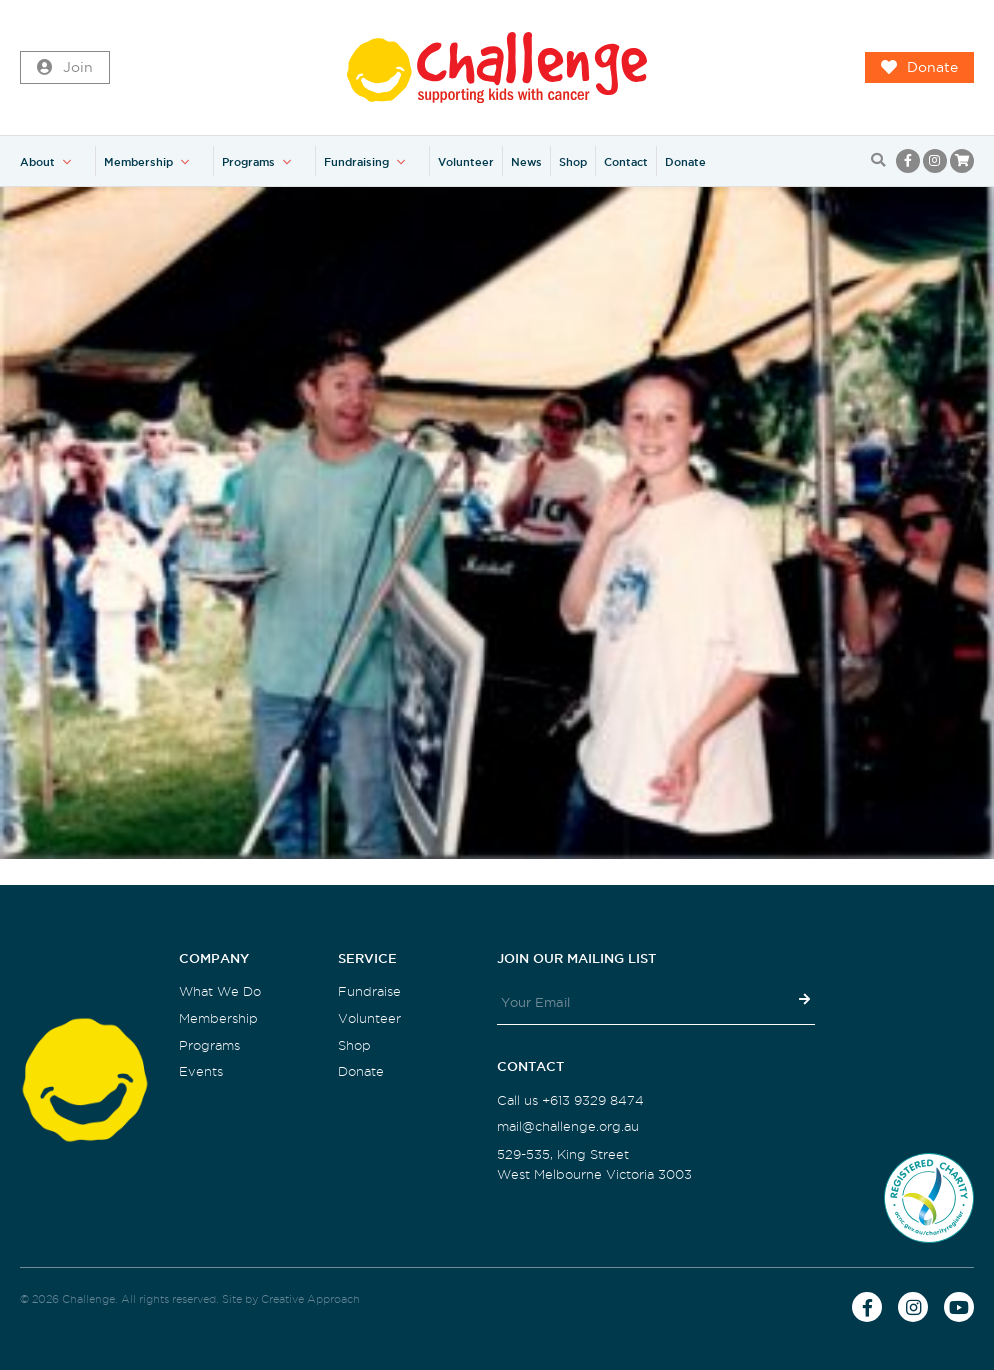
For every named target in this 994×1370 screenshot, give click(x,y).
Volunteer (466, 162)
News (526, 162)
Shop (573, 162)
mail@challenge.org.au (568, 1126)
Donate (919, 68)
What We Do (220, 991)
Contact (626, 162)
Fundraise (369, 991)
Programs (248, 162)
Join (65, 68)
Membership (138, 162)
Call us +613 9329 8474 (570, 1100)
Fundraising (356, 162)
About (37, 162)
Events (201, 1071)
